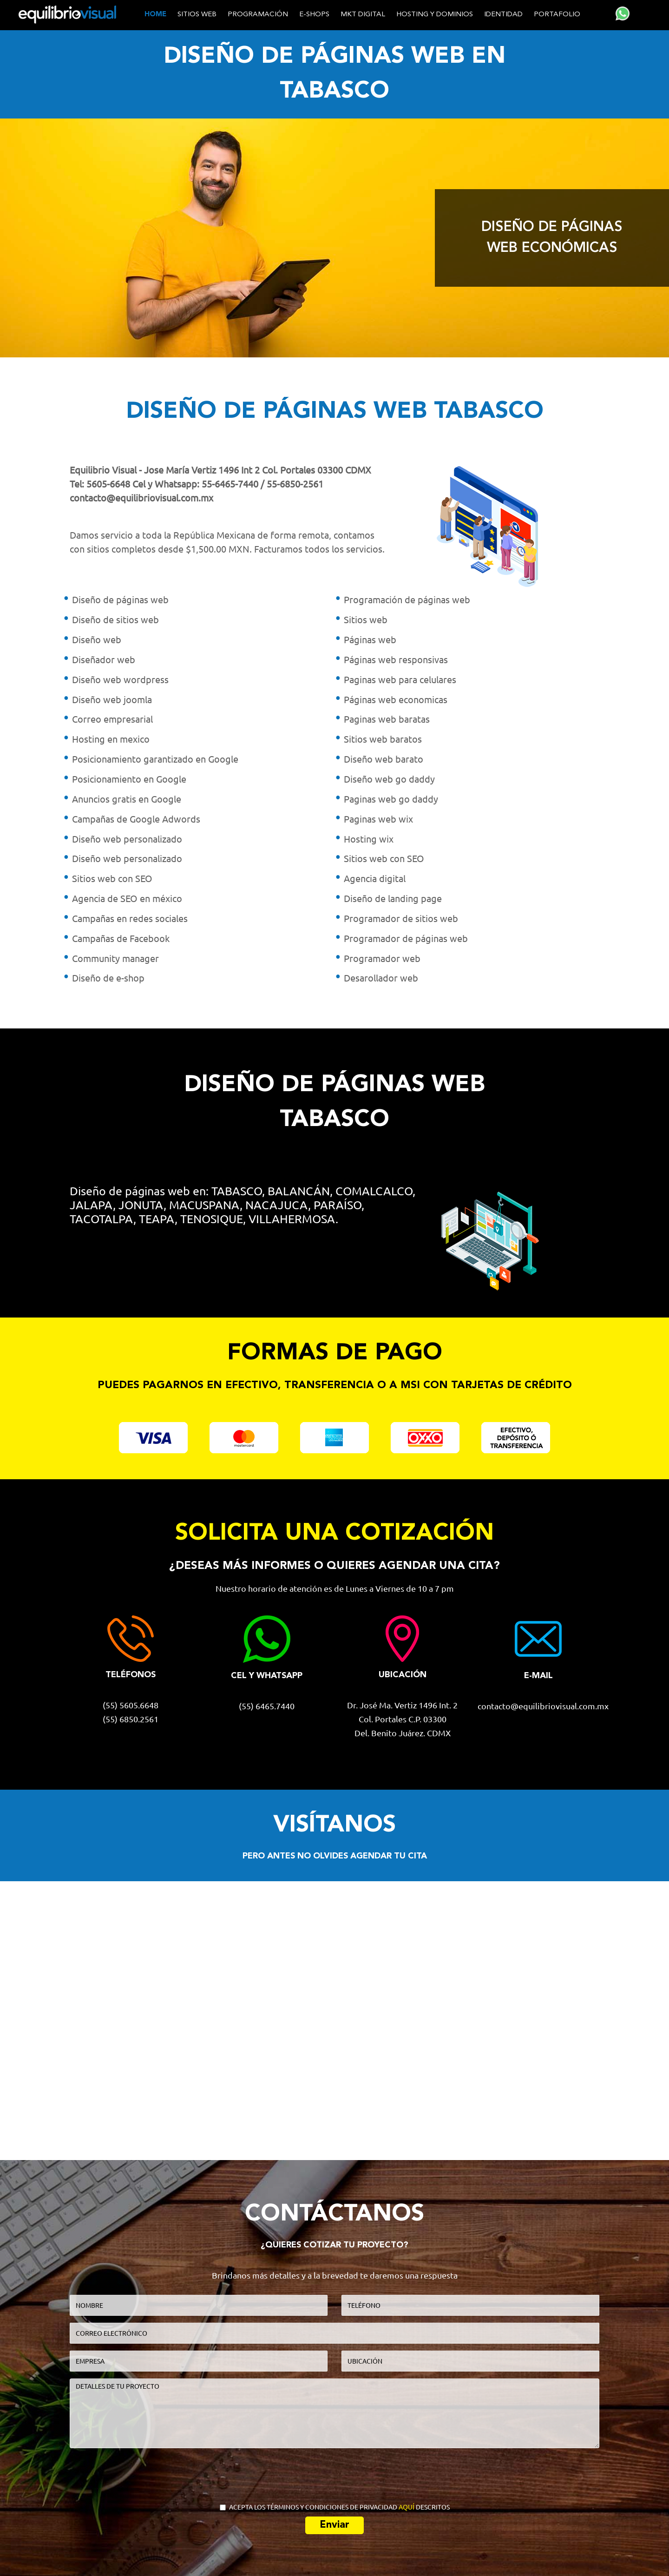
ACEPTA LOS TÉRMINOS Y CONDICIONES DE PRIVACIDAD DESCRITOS (335, 2507)
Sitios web (196, 14)
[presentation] (335, 2473)
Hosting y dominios (434, 14)
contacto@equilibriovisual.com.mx (141, 498)
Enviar (334, 2525)
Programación (258, 14)
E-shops (314, 14)
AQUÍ (406, 2507)
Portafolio (557, 14)
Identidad (503, 14)
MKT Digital (363, 14)
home (155, 14)
